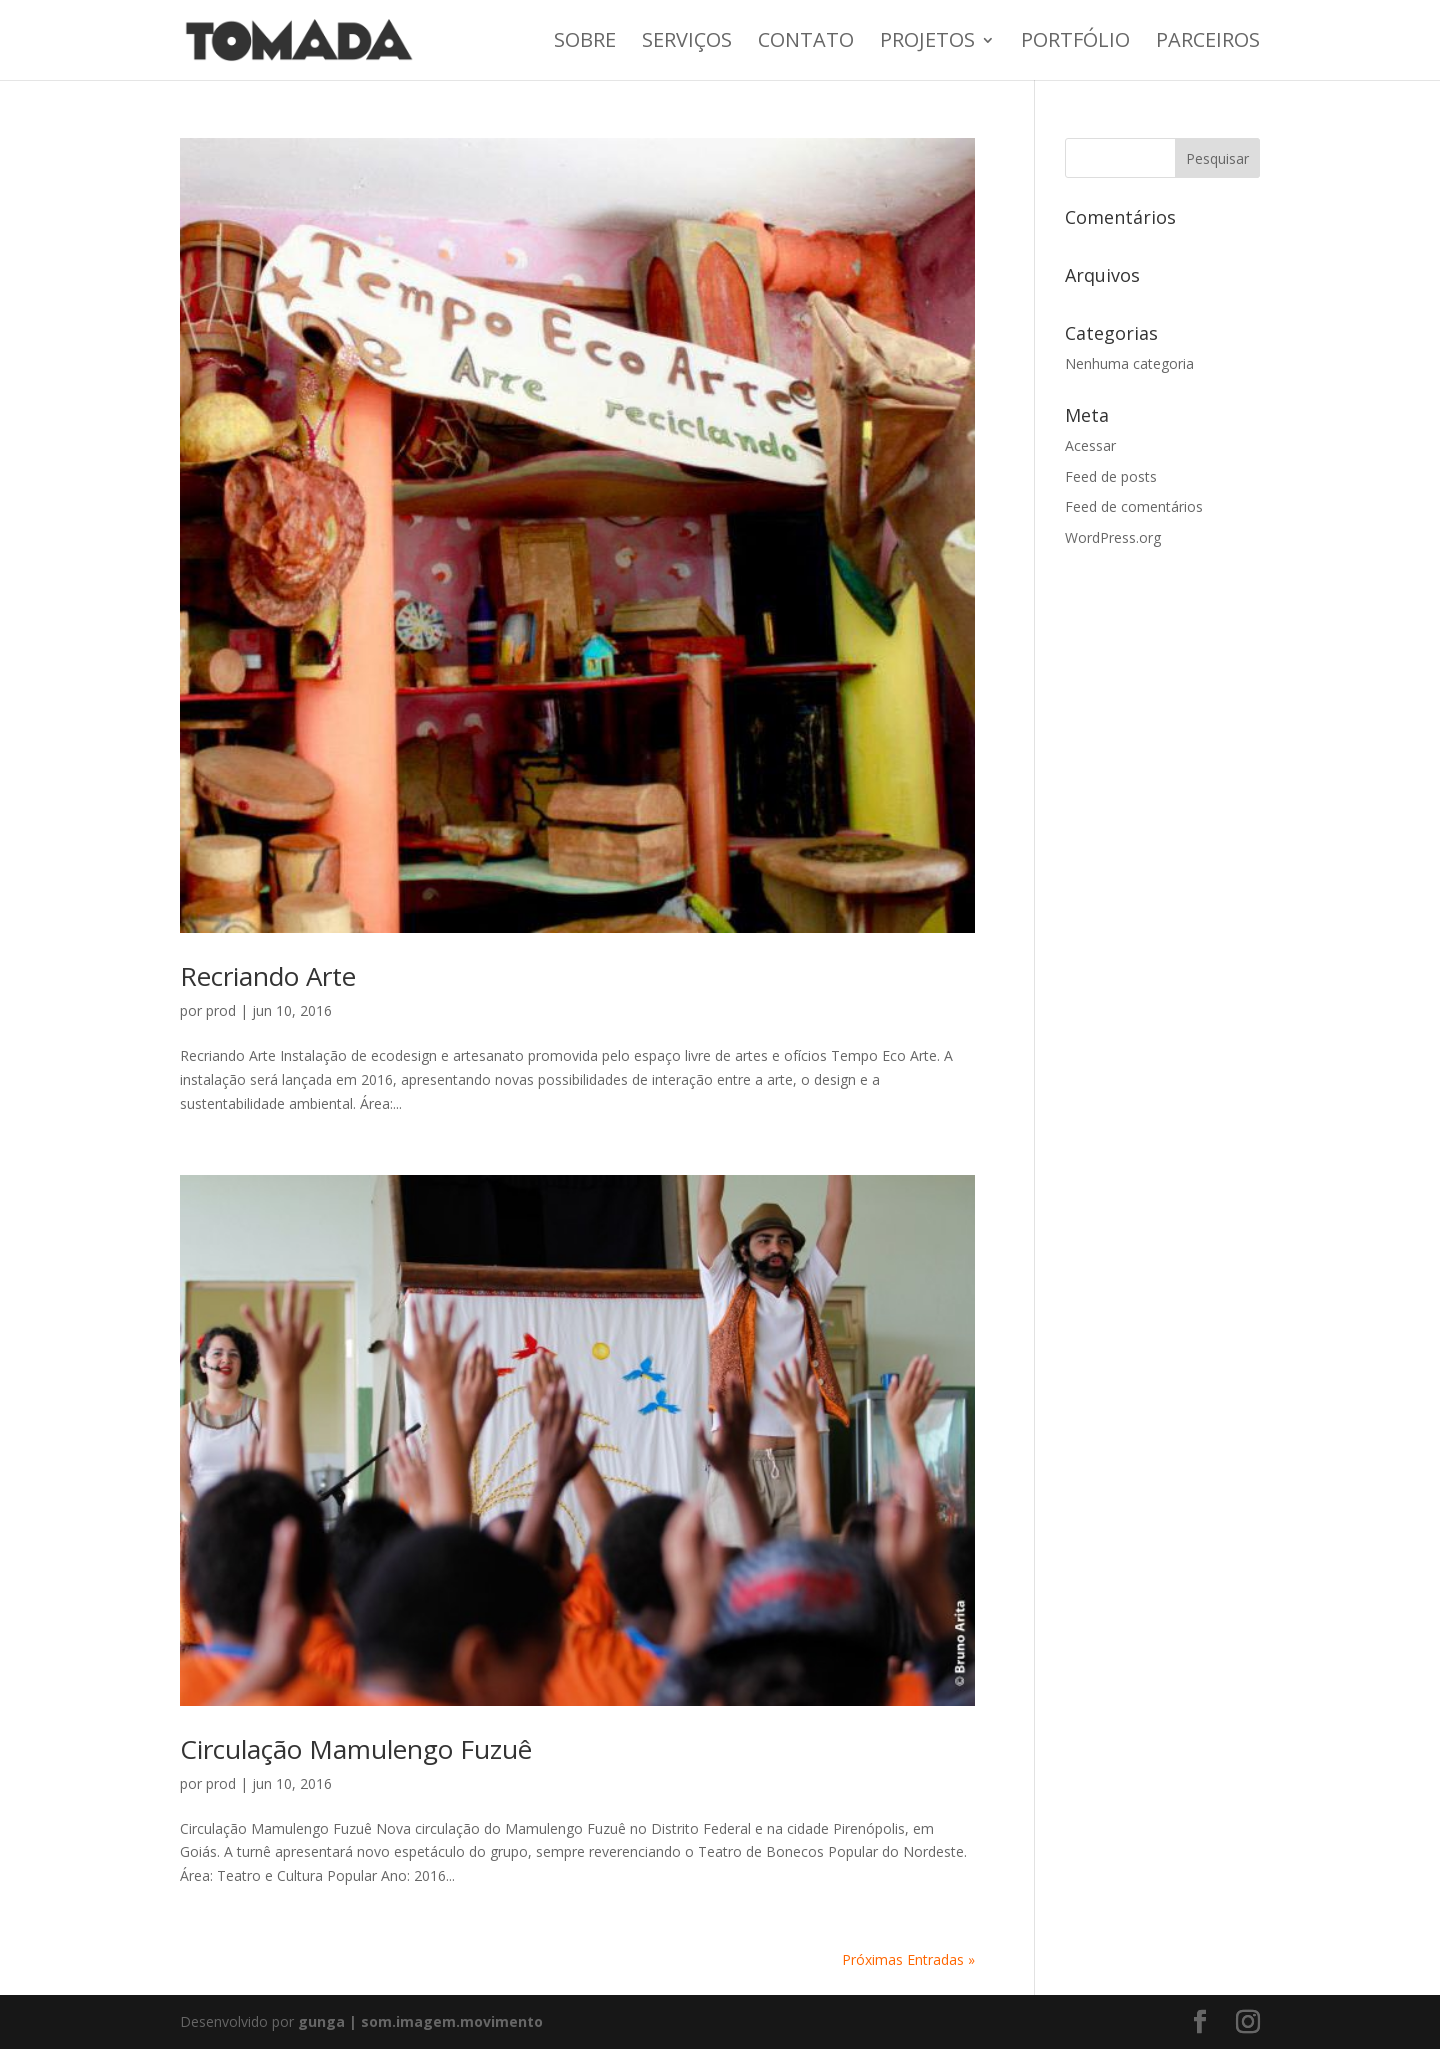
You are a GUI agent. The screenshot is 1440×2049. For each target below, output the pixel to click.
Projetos (927, 43)
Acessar (1090, 445)
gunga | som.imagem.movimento (420, 2021)
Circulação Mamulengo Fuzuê (356, 1749)
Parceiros (1208, 43)
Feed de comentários (1134, 506)
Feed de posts (1111, 476)
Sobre (585, 43)
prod (221, 1010)
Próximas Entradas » (908, 1959)
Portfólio (1075, 43)
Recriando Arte (268, 976)
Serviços (687, 43)
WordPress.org (1113, 537)
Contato (806, 43)
